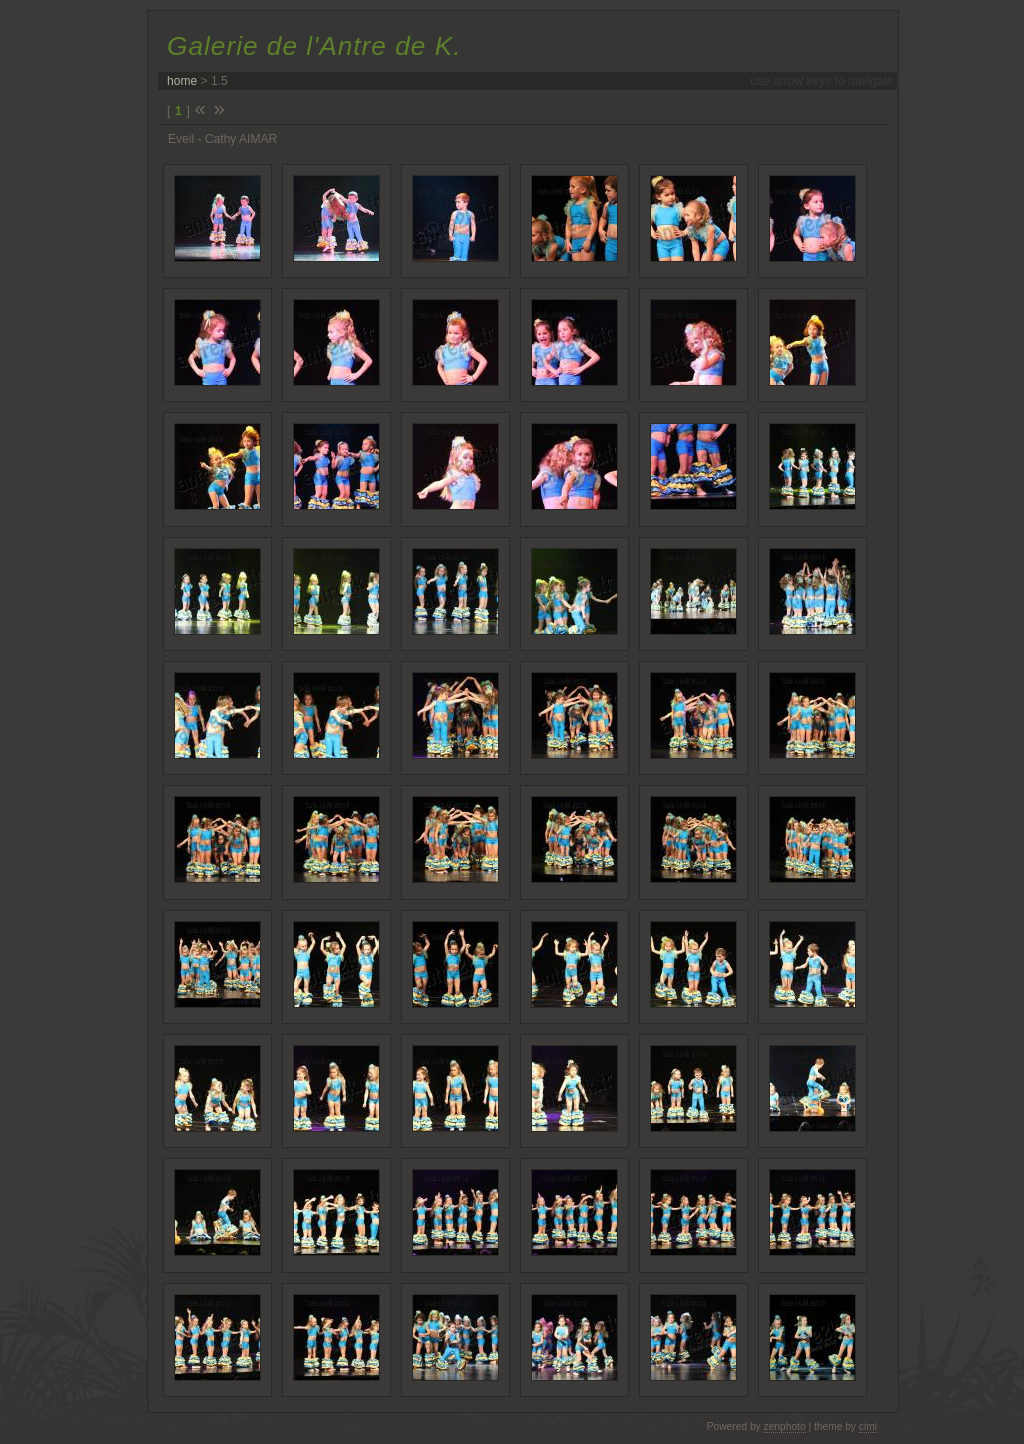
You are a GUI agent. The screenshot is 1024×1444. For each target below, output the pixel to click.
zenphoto (785, 1426)
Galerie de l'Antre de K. (314, 46)
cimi (868, 1426)
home (182, 81)
